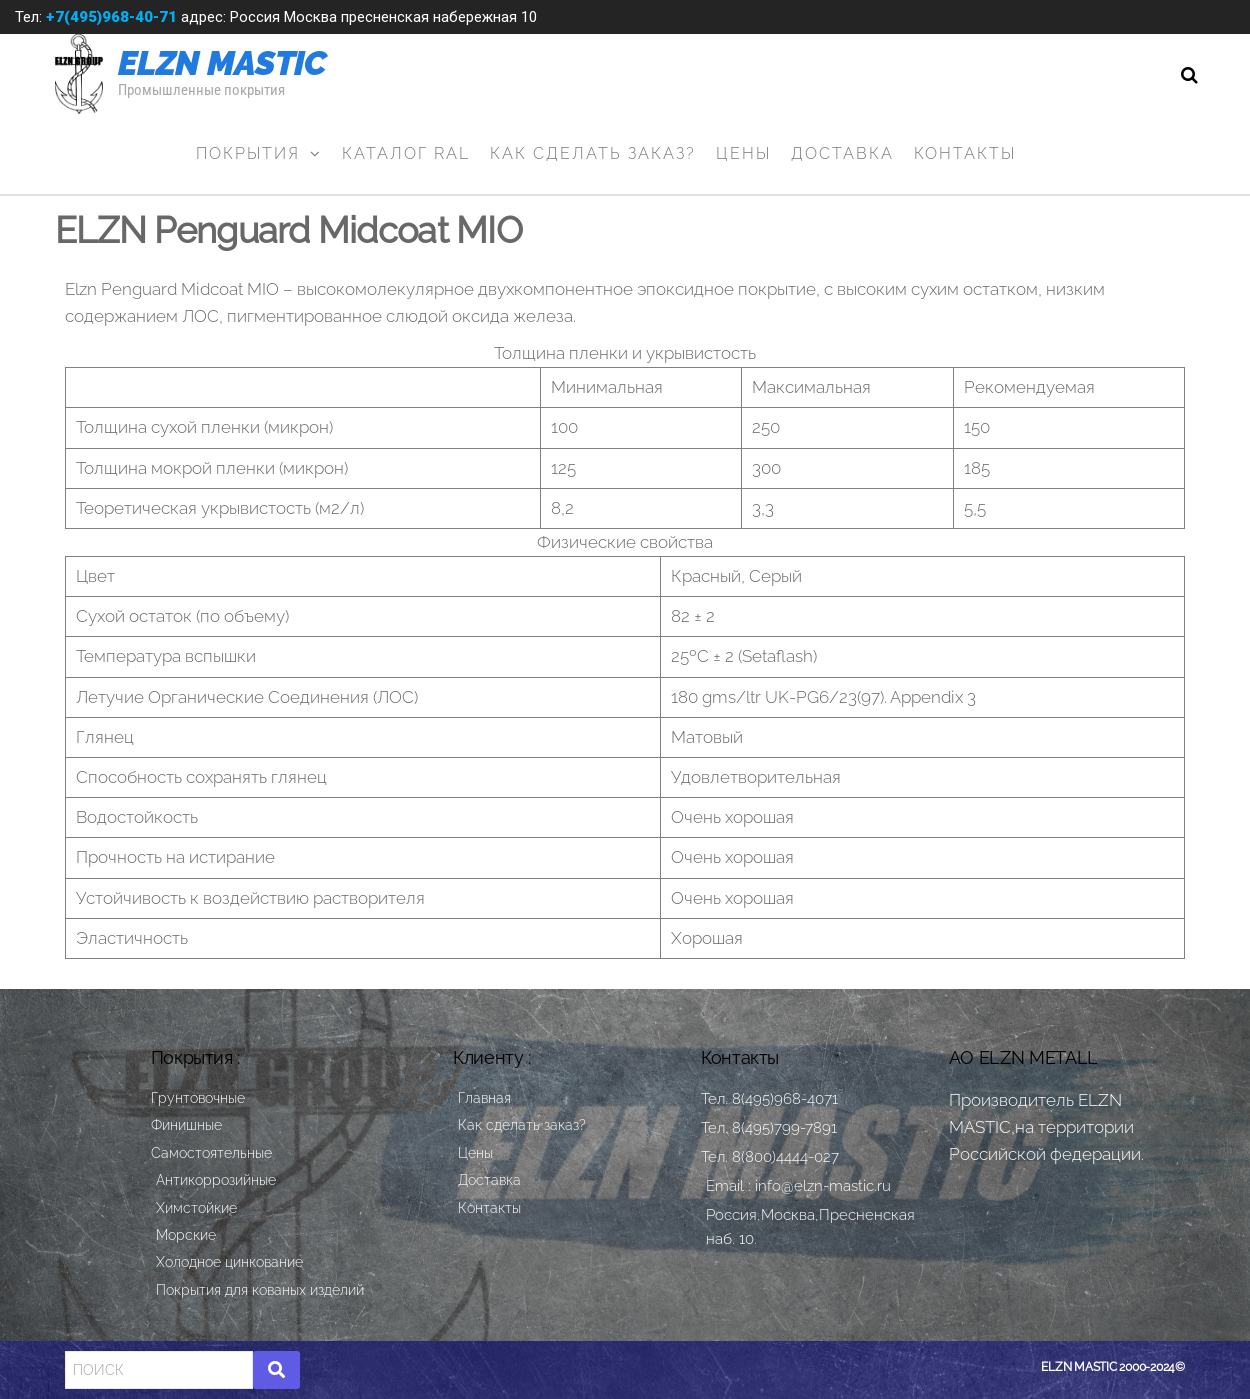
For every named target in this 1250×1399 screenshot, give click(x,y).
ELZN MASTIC (222, 63)
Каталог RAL (406, 153)
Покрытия (248, 153)
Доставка (842, 153)
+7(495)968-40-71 (111, 17)
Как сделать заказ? (593, 153)
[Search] (159, 1370)
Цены (743, 153)
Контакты (965, 153)
